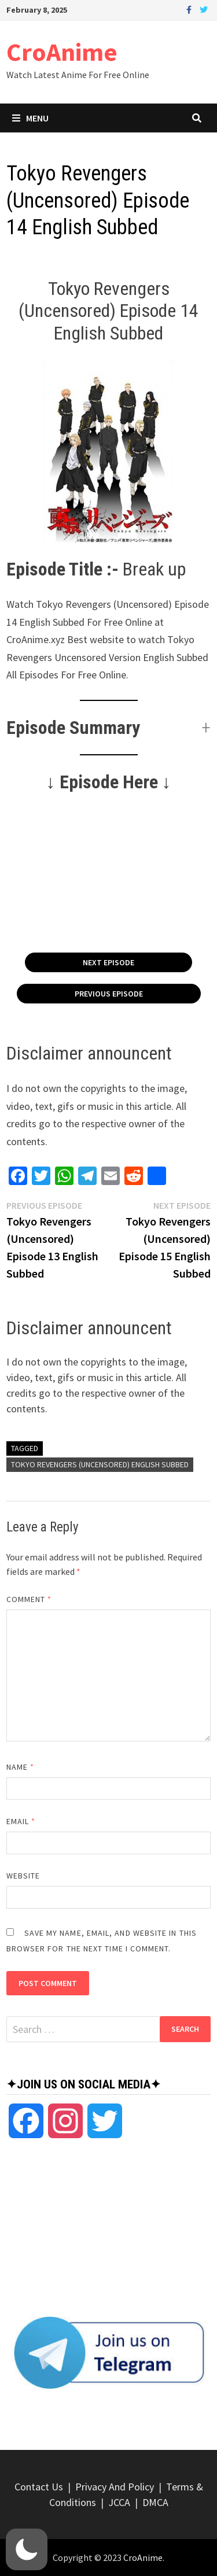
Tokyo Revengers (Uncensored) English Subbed (100, 1464)
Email (21, 1821)
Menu (30, 118)
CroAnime (61, 52)
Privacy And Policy (114, 2486)
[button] (108, 728)
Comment (29, 1599)
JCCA (119, 2502)
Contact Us (38, 2486)
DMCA (155, 2502)
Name (20, 1767)
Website (23, 1875)
